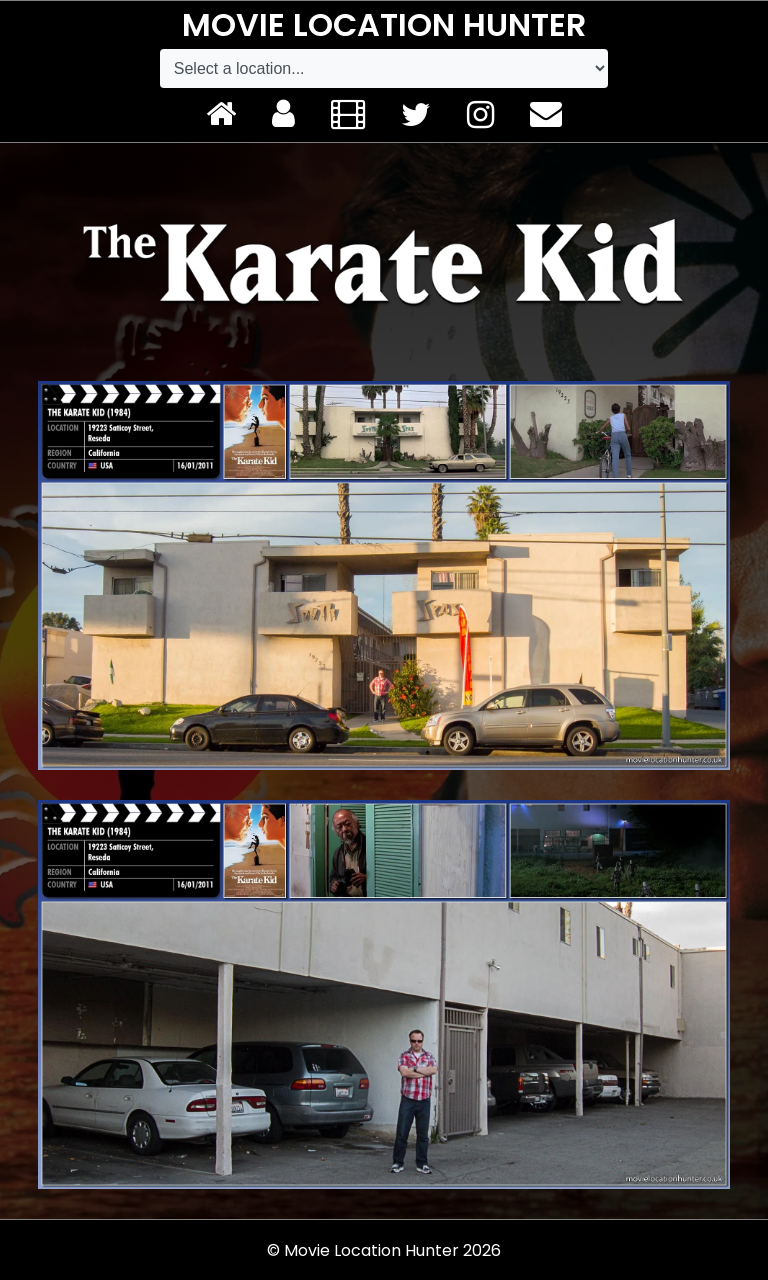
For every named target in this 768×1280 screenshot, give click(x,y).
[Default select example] (384, 68)
